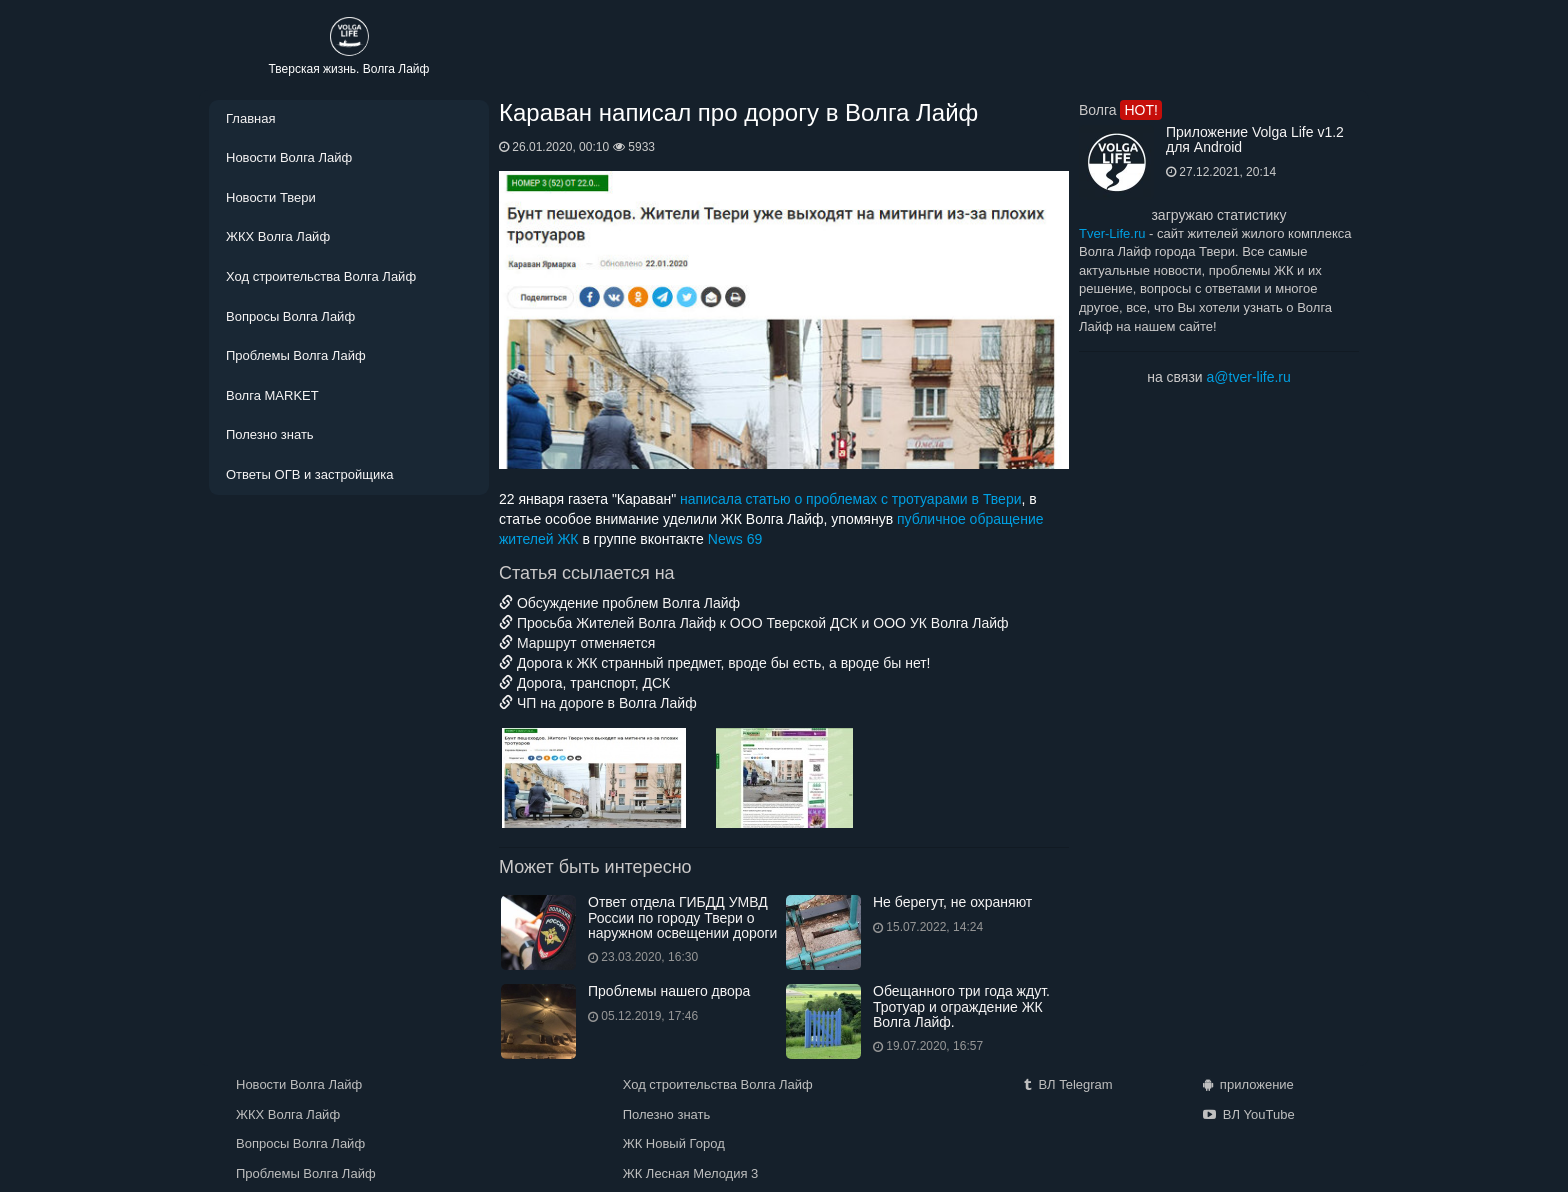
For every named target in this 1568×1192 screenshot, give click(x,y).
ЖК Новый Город (674, 1143)
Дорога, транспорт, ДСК (584, 683)
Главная (250, 118)
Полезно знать (270, 434)
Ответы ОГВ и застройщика (309, 474)
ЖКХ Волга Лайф (278, 236)
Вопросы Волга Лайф (290, 316)
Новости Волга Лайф (289, 157)
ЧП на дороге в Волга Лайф (598, 703)
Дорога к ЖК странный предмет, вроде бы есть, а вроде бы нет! (715, 663)
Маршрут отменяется (577, 643)
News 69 (735, 539)
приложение (1248, 1084)
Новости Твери (271, 197)
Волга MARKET (272, 395)
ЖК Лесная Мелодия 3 (691, 1173)
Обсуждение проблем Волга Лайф (619, 603)
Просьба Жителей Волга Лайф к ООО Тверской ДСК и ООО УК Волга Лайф (754, 623)
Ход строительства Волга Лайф (321, 276)
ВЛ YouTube (1249, 1114)
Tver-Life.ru (1112, 233)
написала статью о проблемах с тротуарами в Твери (850, 499)
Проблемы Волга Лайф (296, 355)
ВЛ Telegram (1068, 1084)
